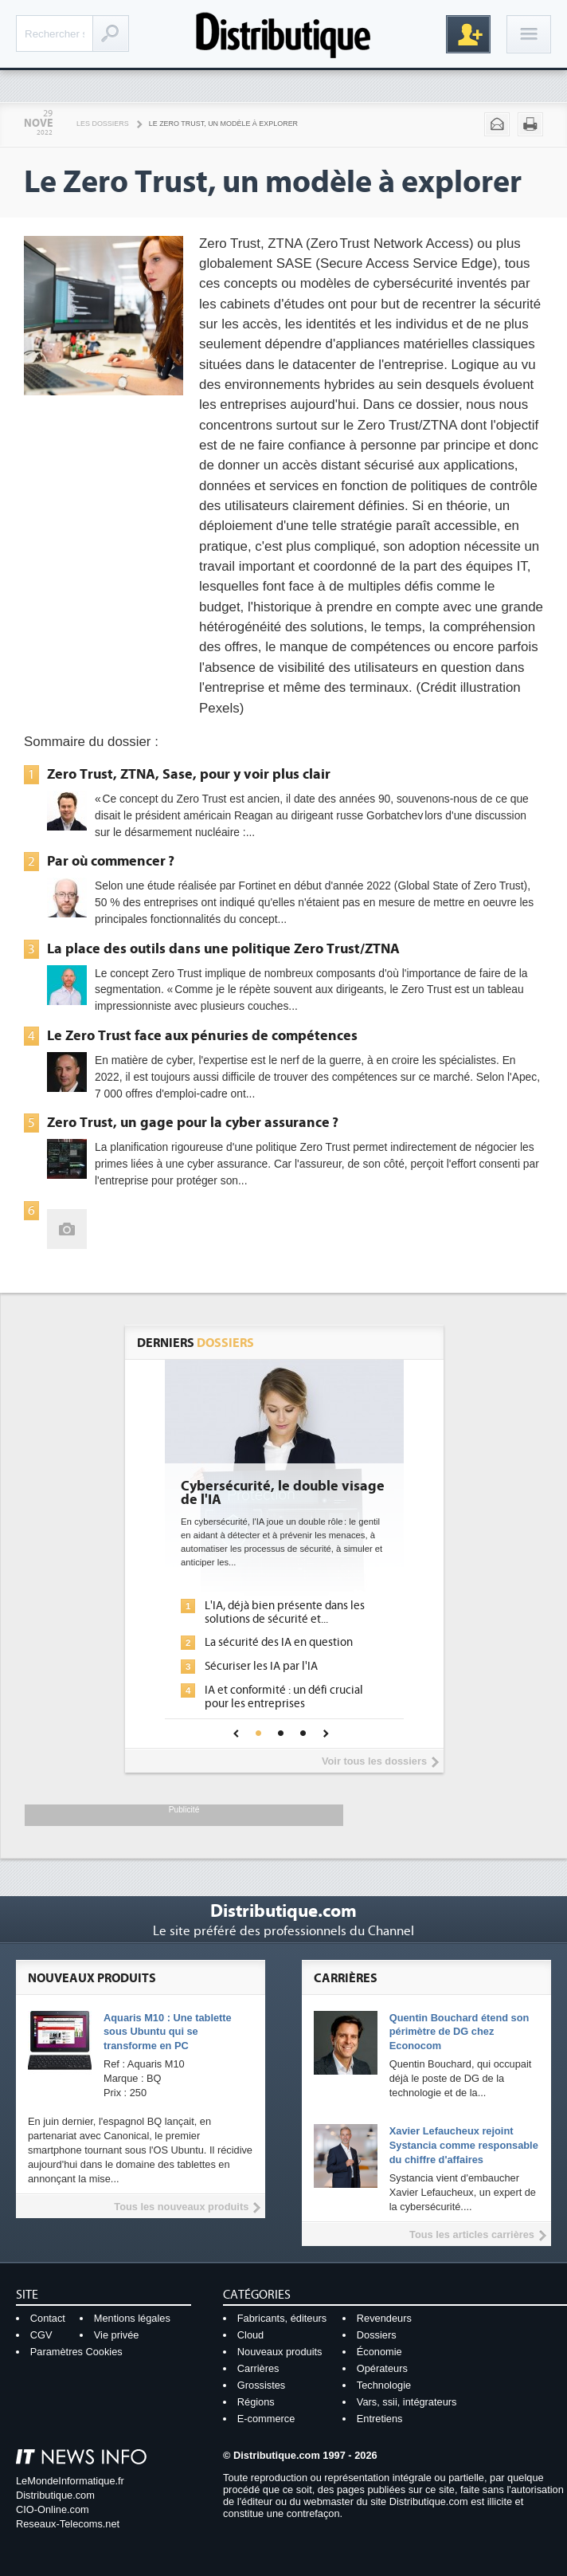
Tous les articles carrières (471, 2234)
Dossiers (377, 2335)
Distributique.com (55, 2495)
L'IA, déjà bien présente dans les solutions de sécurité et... (285, 1612)
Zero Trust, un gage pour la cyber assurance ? (192, 1122)
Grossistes (261, 2385)
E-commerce (266, 2419)
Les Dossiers (102, 124)
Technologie (384, 2385)
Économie (379, 2352)
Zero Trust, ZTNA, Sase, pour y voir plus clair (188, 774)
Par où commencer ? (110, 861)
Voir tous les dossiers (374, 1761)
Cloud (250, 2335)
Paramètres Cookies (76, 2352)
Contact (47, 2318)
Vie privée (116, 2335)
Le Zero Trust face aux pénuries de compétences (202, 1035)
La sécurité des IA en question (279, 1642)
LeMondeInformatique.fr (70, 2481)
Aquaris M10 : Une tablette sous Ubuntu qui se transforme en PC (168, 2032)
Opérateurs (382, 2368)
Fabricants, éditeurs (282, 2318)
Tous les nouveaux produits (181, 2207)
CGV (41, 2335)
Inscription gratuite (468, 34)
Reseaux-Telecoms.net (67, 2524)
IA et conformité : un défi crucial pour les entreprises (284, 1696)
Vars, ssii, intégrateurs (407, 2402)
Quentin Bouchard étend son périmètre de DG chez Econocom (459, 2032)
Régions (256, 2402)
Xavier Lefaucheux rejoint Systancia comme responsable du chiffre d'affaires (463, 2145)
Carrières (258, 2368)
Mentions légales (132, 2318)
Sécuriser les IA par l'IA (261, 1666)
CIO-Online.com (52, 2509)
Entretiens (380, 2419)
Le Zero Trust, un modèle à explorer (223, 124)
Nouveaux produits (280, 2352)
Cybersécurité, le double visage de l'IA (283, 1493)
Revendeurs (384, 2318)
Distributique (283, 34)
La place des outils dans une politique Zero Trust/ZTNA (223, 948)
